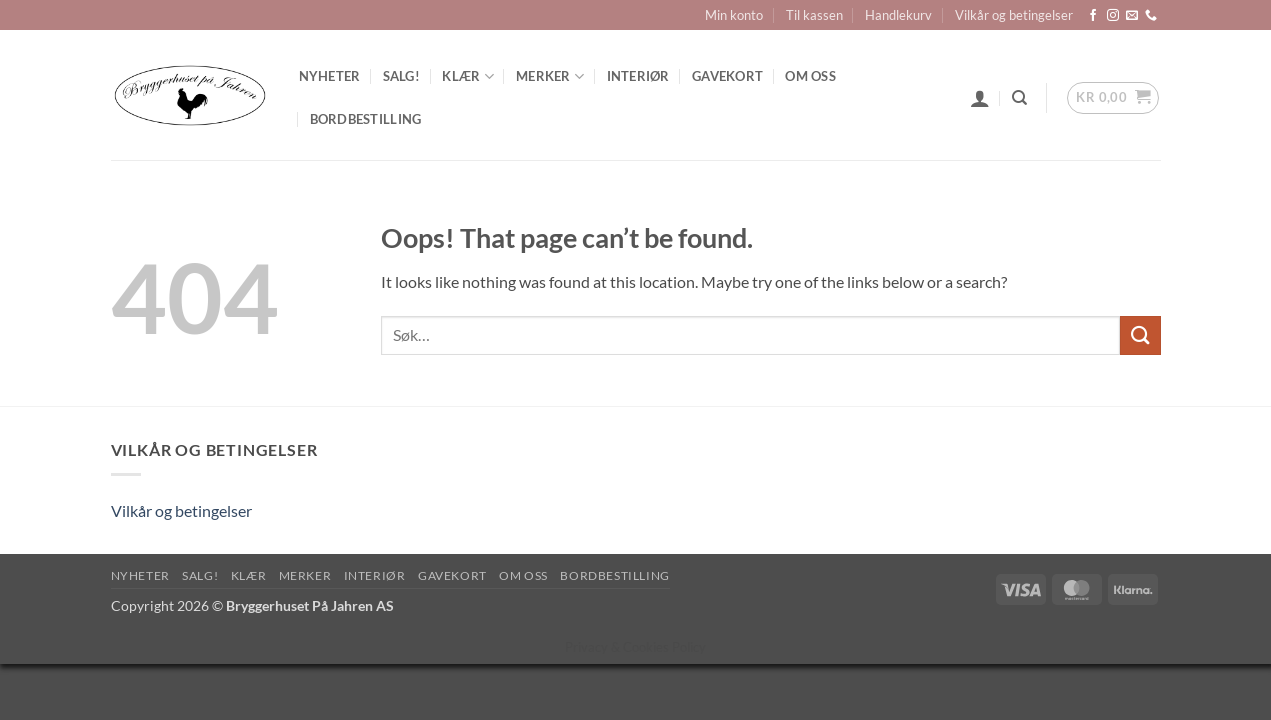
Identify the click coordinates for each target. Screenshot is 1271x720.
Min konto (734, 15)
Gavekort (727, 76)
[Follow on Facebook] (1093, 16)
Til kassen (814, 15)
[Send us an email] (1132, 16)
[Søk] (1019, 98)
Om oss (810, 76)
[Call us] (1151, 16)
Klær (467, 76)
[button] (980, 98)
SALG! (401, 76)
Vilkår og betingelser (1014, 15)
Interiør (638, 76)
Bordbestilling (366, 119)
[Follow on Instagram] (1113, 16)
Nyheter (330, 76)
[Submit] (1140, 335)
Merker (550, 76)
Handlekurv (898, 15)
